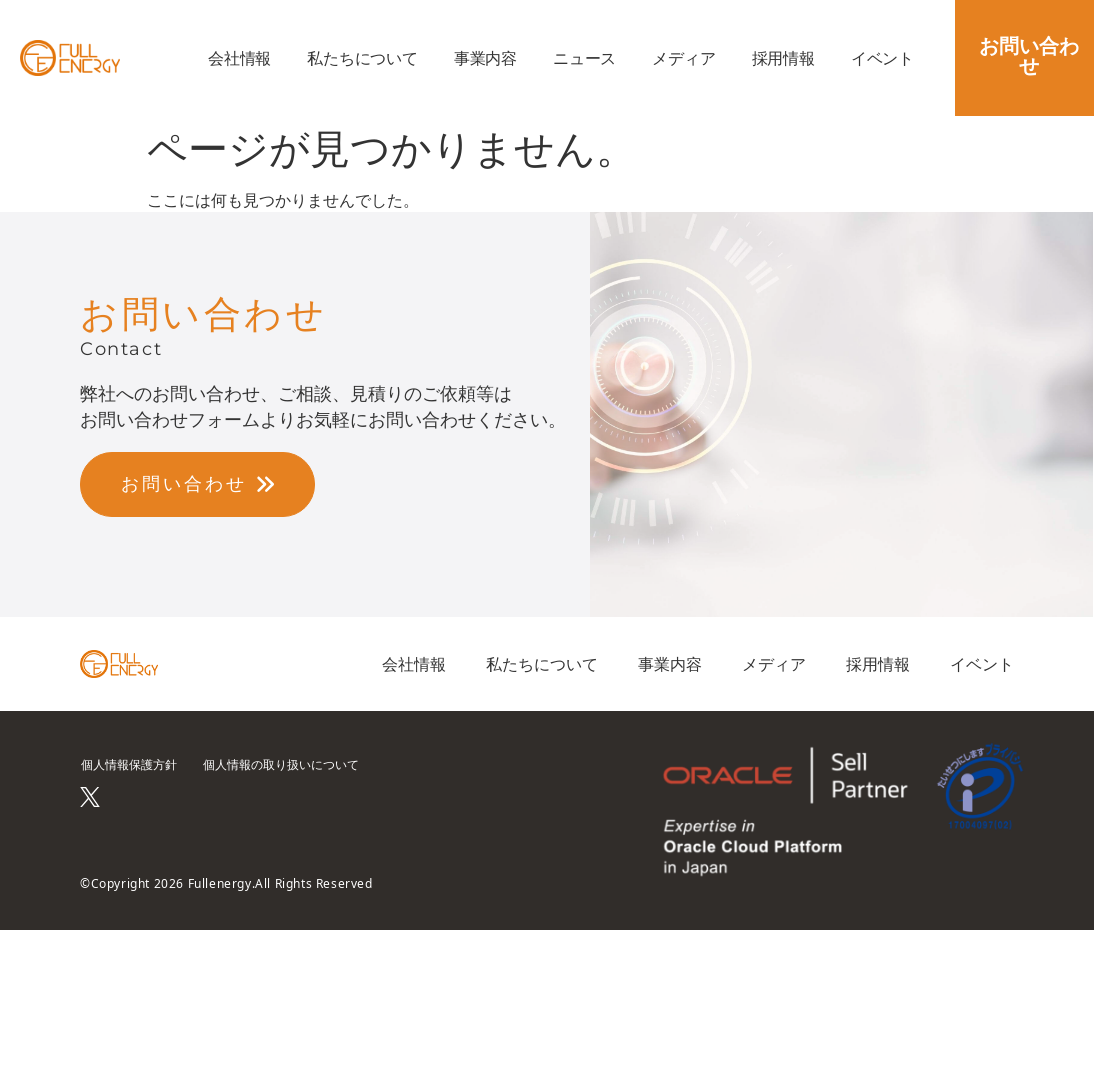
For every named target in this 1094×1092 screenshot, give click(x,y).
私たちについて (362, 58)
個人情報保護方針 (129, 764)
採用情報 (783, 58)
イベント (882, 58)
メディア (683, 58)
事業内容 (485, 58)
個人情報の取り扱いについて (281, 764)
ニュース (584, 58)
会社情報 (239, 58)
